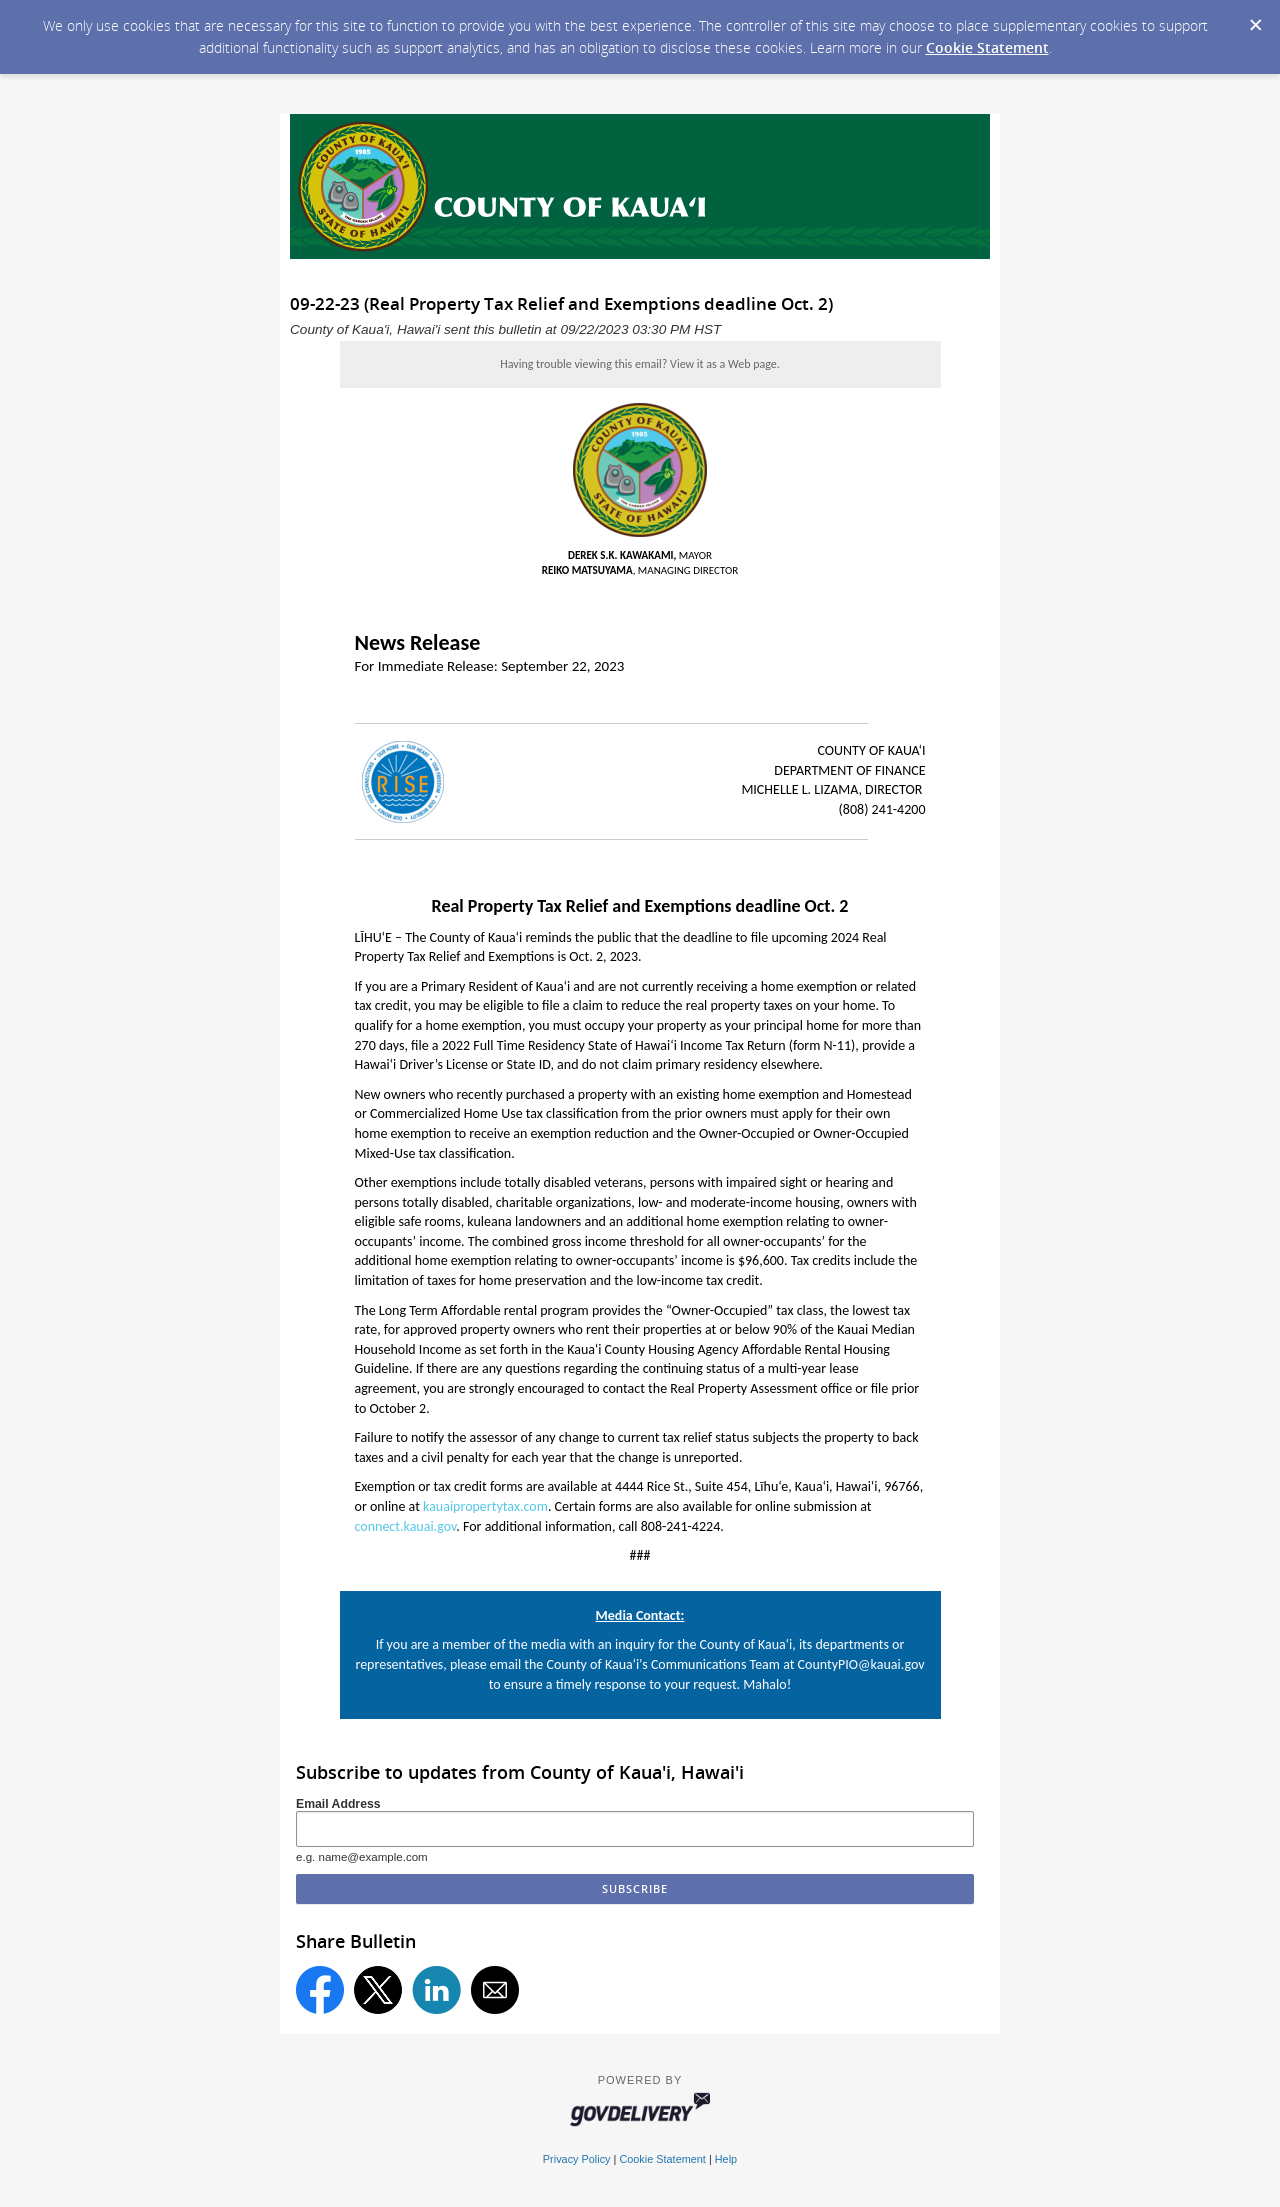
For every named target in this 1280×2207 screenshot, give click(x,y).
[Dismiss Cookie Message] (1255, 19)
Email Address (338, 1804)
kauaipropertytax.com (485, 1506)
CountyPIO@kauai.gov (861, 1664)
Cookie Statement (987, 47)
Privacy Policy (577, 2159)
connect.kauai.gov (406, 1526)
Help (726, 2159)
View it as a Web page (723, 364)
